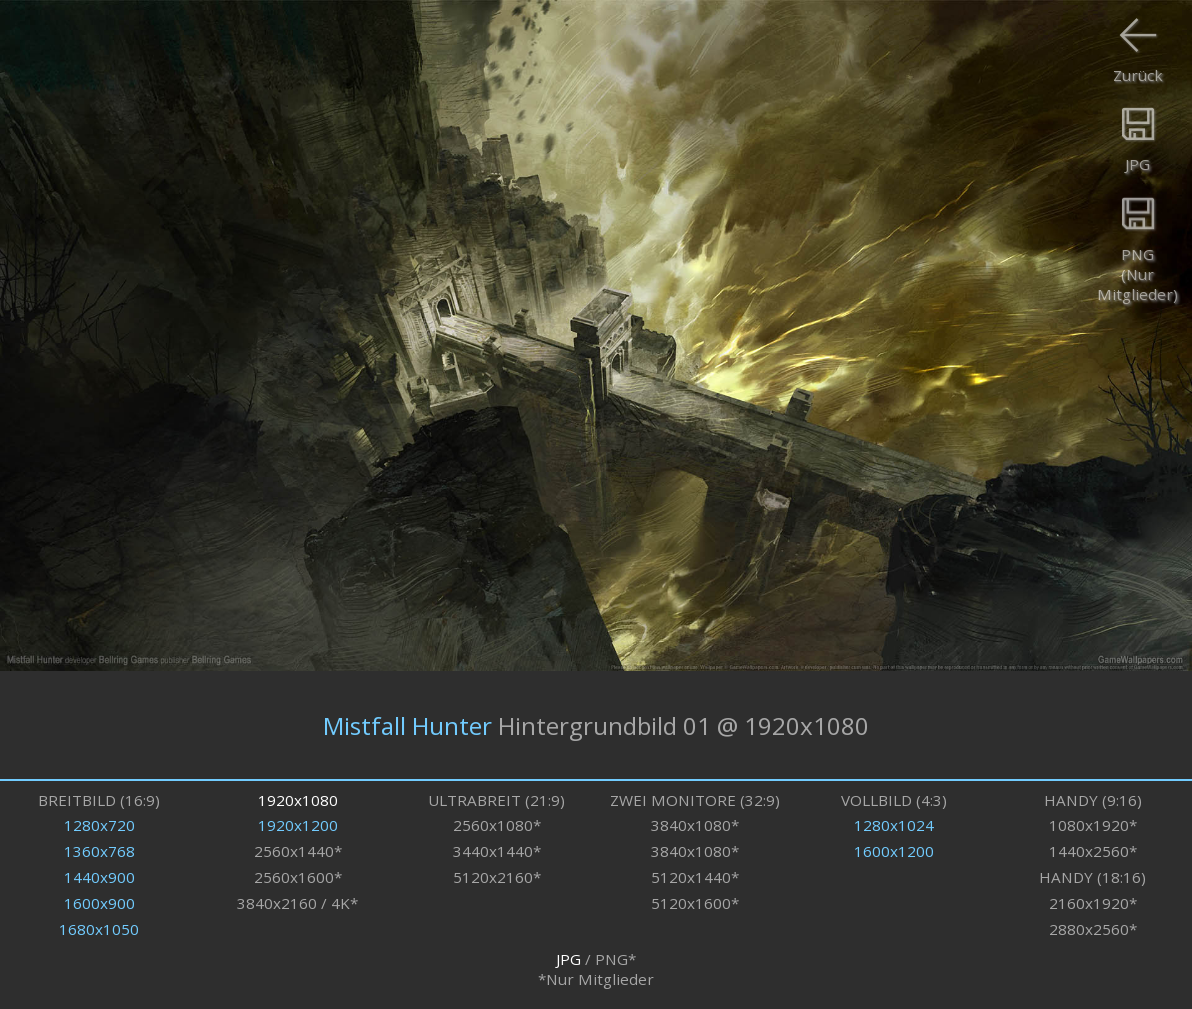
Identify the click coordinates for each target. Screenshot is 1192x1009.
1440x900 (99, 877)
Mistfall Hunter (407, 724)
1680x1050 (99, 929)
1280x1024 (894, 825)
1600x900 (99, 903)
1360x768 (99, 851)
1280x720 (99, 825)
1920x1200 (298, 825)
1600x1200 (894, 851)
